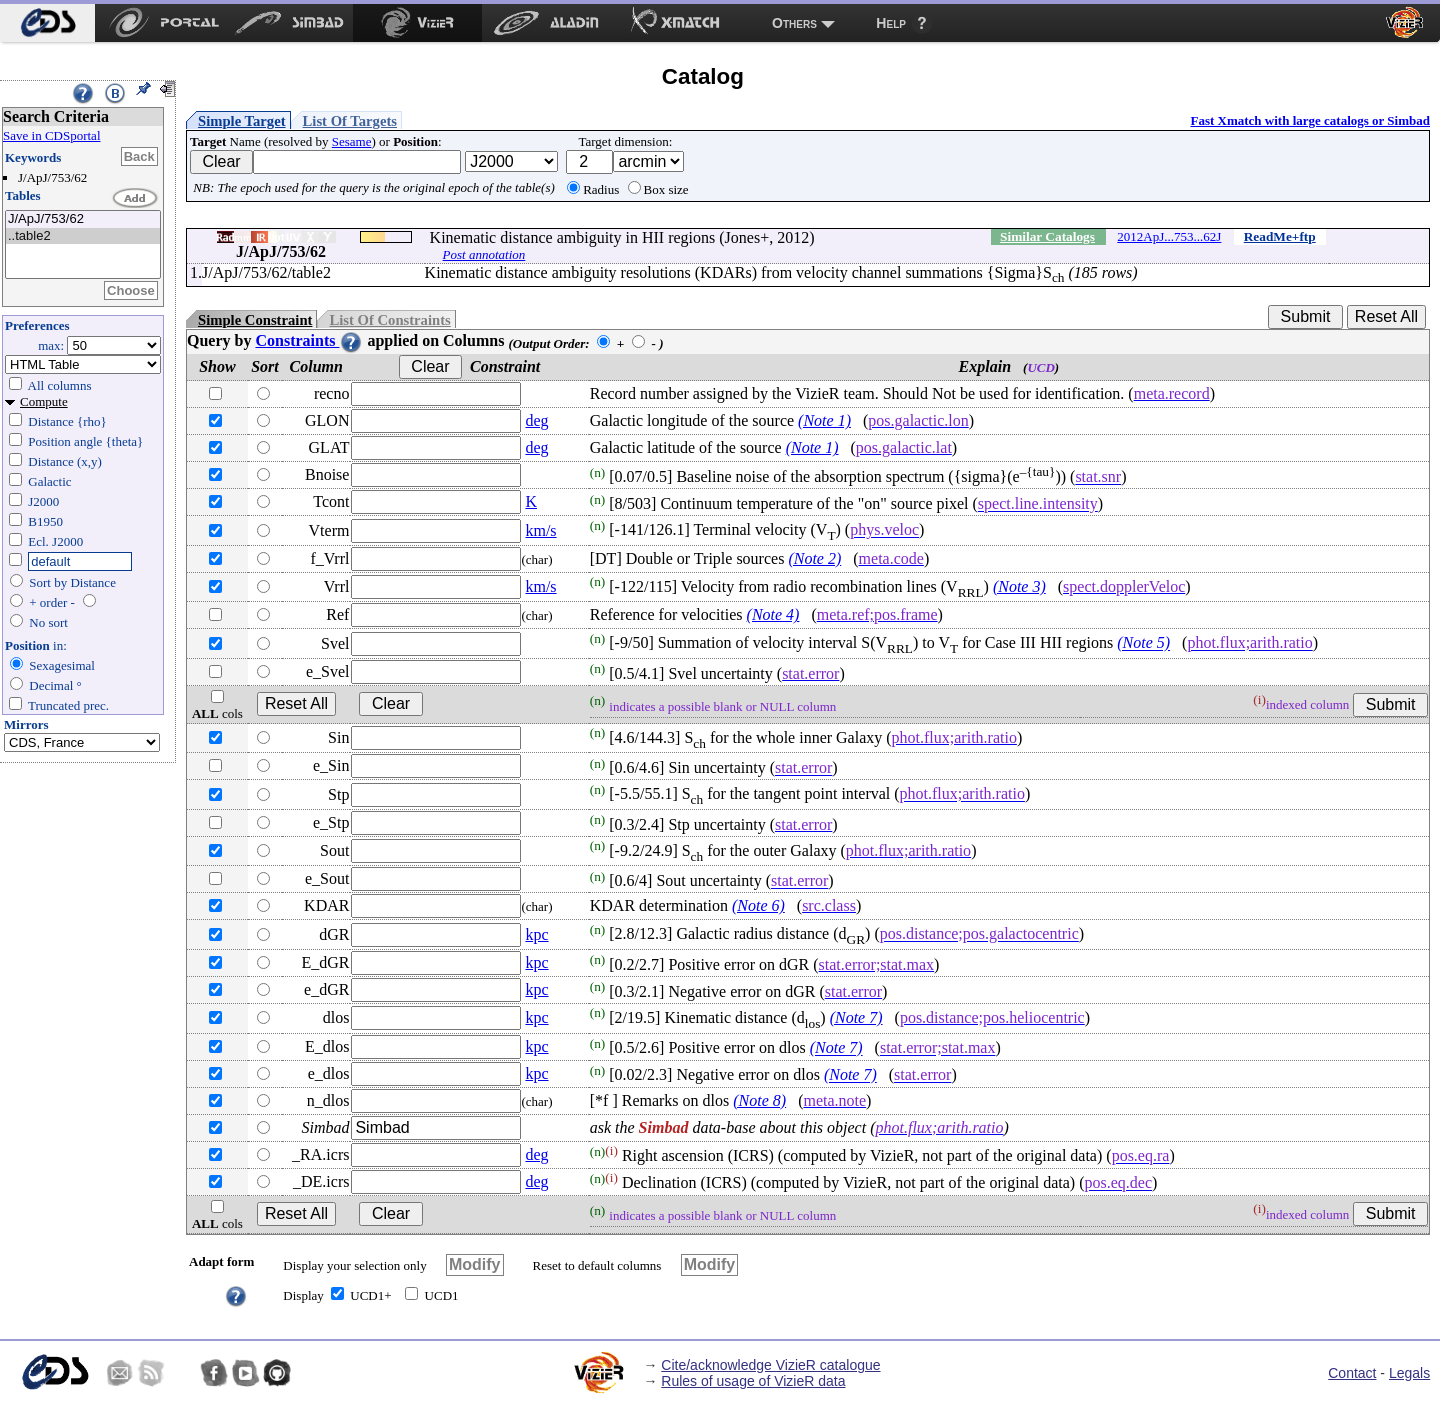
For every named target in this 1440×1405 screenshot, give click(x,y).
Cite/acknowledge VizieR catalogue (770, 1365)
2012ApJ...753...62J (1169, 236)
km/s (540, 530)
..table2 (83, 236)
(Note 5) (1143, 643)
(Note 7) (856, 1017)
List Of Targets (350, 121)
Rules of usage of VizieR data (753, 1381)
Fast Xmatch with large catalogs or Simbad (1310, 120)
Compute (44, 401)
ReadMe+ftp (1280, 236)
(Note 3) (1019, 586)
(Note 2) (814, 558)
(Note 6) (758, 905)
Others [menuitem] (794, 23)
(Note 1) (824, 420)
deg (536, 420)
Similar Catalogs (1047, 236)
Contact (1352, 1373)
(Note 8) (759, 1100)
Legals (1409, 1373)
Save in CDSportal (52, 135)
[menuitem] (47, 23)
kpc (536, 934)
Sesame (352, 141)
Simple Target (242, 121)
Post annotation (484, 254)
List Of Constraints (389, 320)
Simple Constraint (255, 320)
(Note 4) (773, 614)
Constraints (309, 340)
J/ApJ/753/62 (83, 219)
